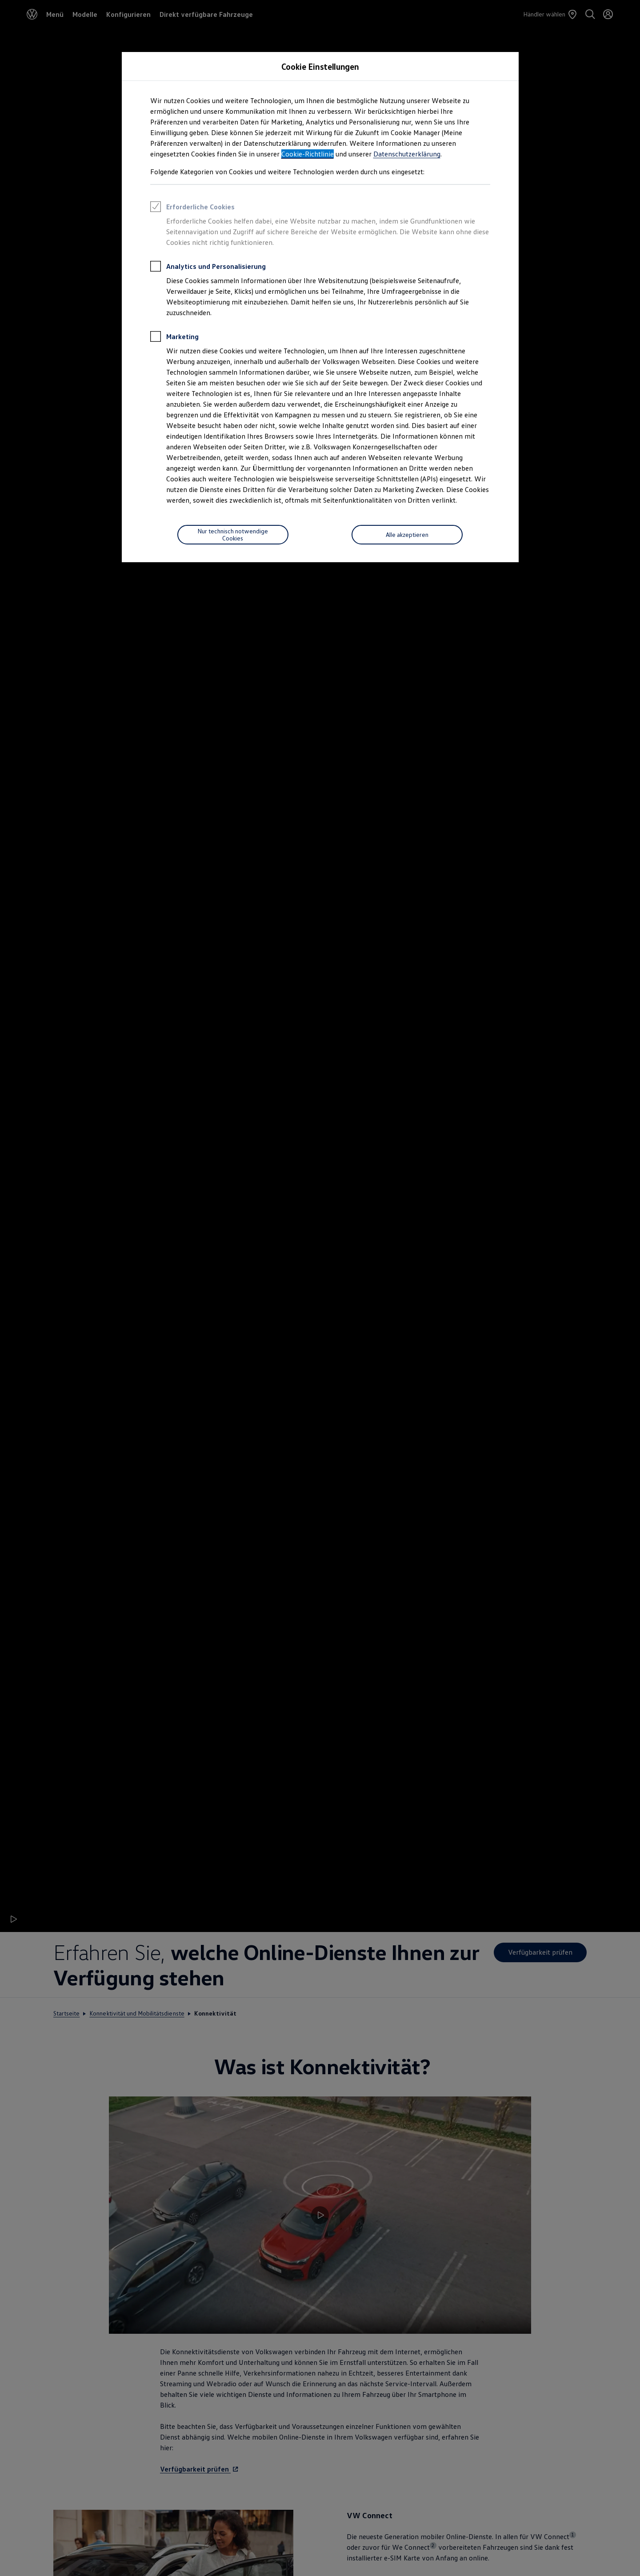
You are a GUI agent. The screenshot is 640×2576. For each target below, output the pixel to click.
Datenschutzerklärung (406, 153)
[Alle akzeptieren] (407, 534)
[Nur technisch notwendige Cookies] (232, 534)
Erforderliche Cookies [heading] (192, 208)
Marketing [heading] (174, 337)
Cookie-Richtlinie (307, 153)
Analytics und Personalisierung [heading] (208, 267)
